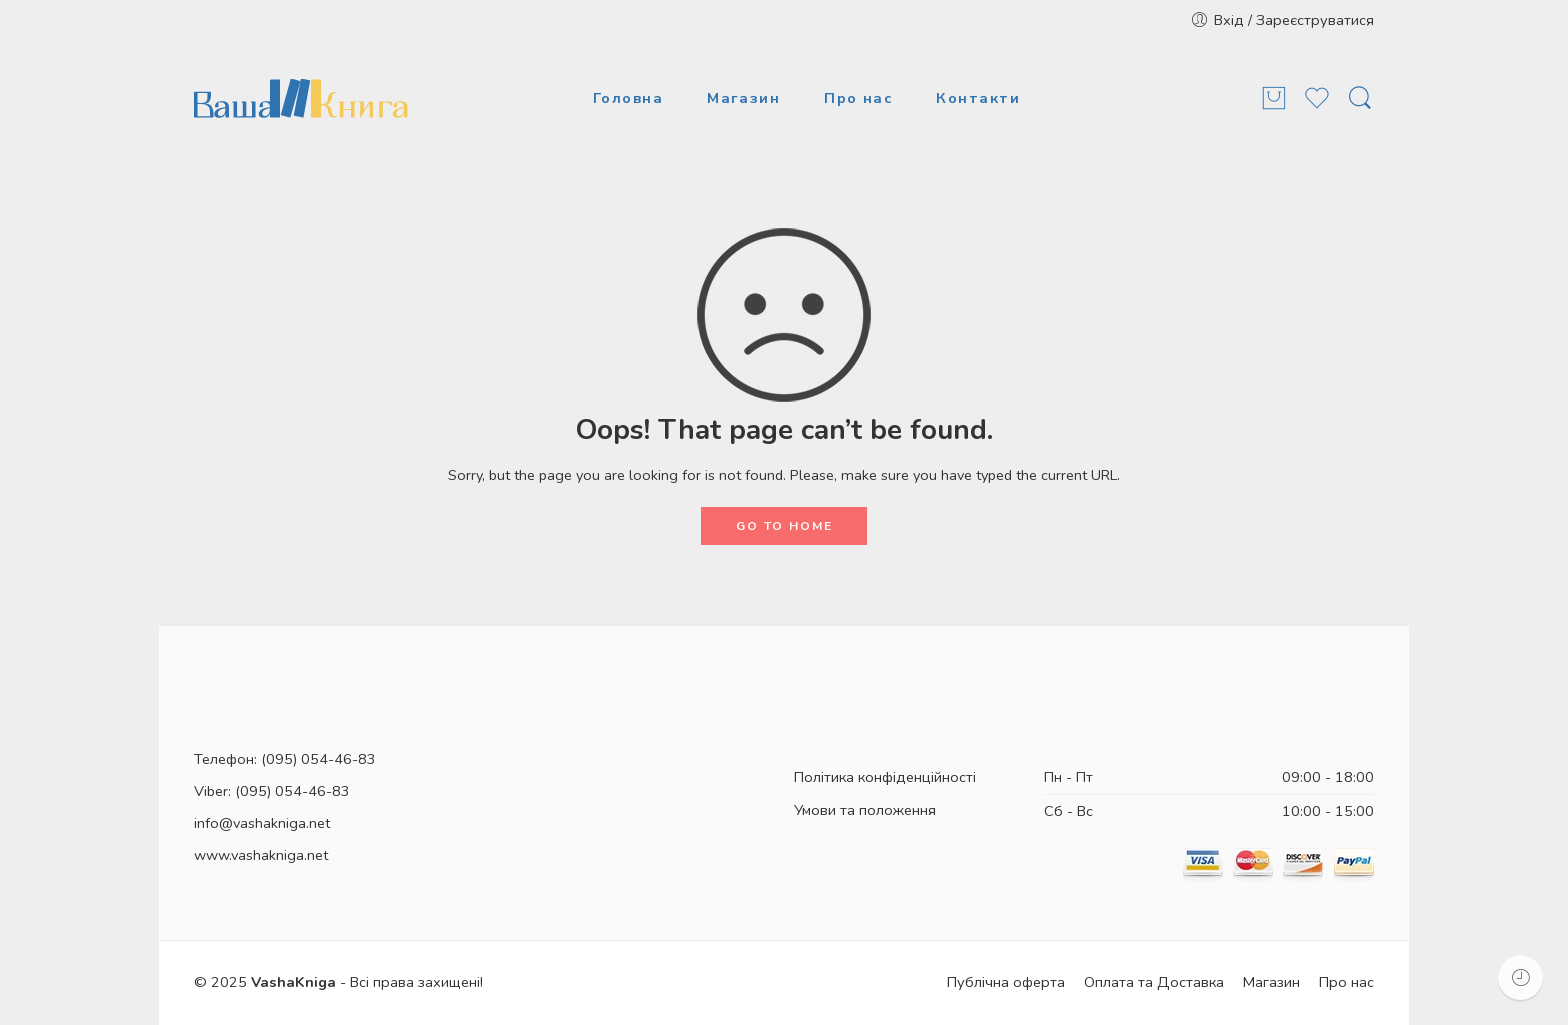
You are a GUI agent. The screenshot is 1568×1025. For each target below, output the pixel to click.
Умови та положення (865, 810)
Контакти (978, 98)
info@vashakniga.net (262, 823)
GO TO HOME (784, 526)
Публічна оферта (1006, 982)
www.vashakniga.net (261, 855)
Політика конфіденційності (885, 777)
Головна (628, 98)
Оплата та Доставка (1154, 982)
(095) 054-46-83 (318, 759)
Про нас (858, 98)
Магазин (743, 98)
